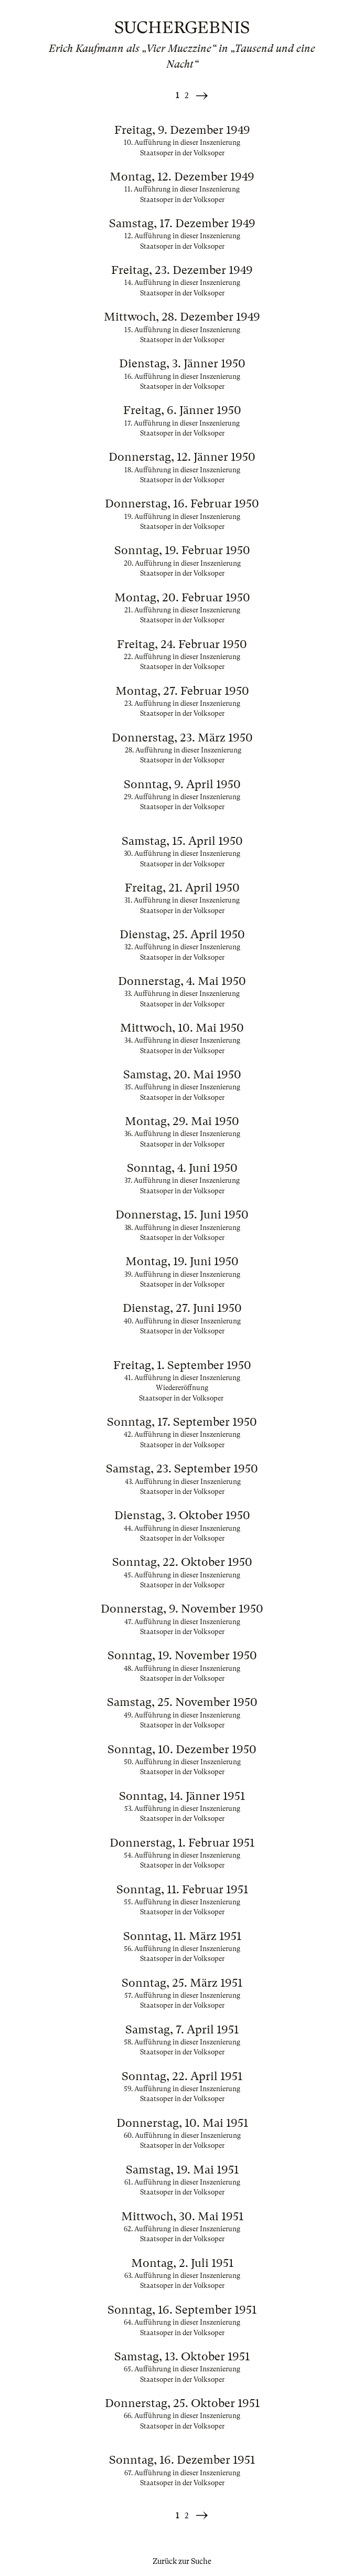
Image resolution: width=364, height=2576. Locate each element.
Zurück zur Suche (182, 2561)
